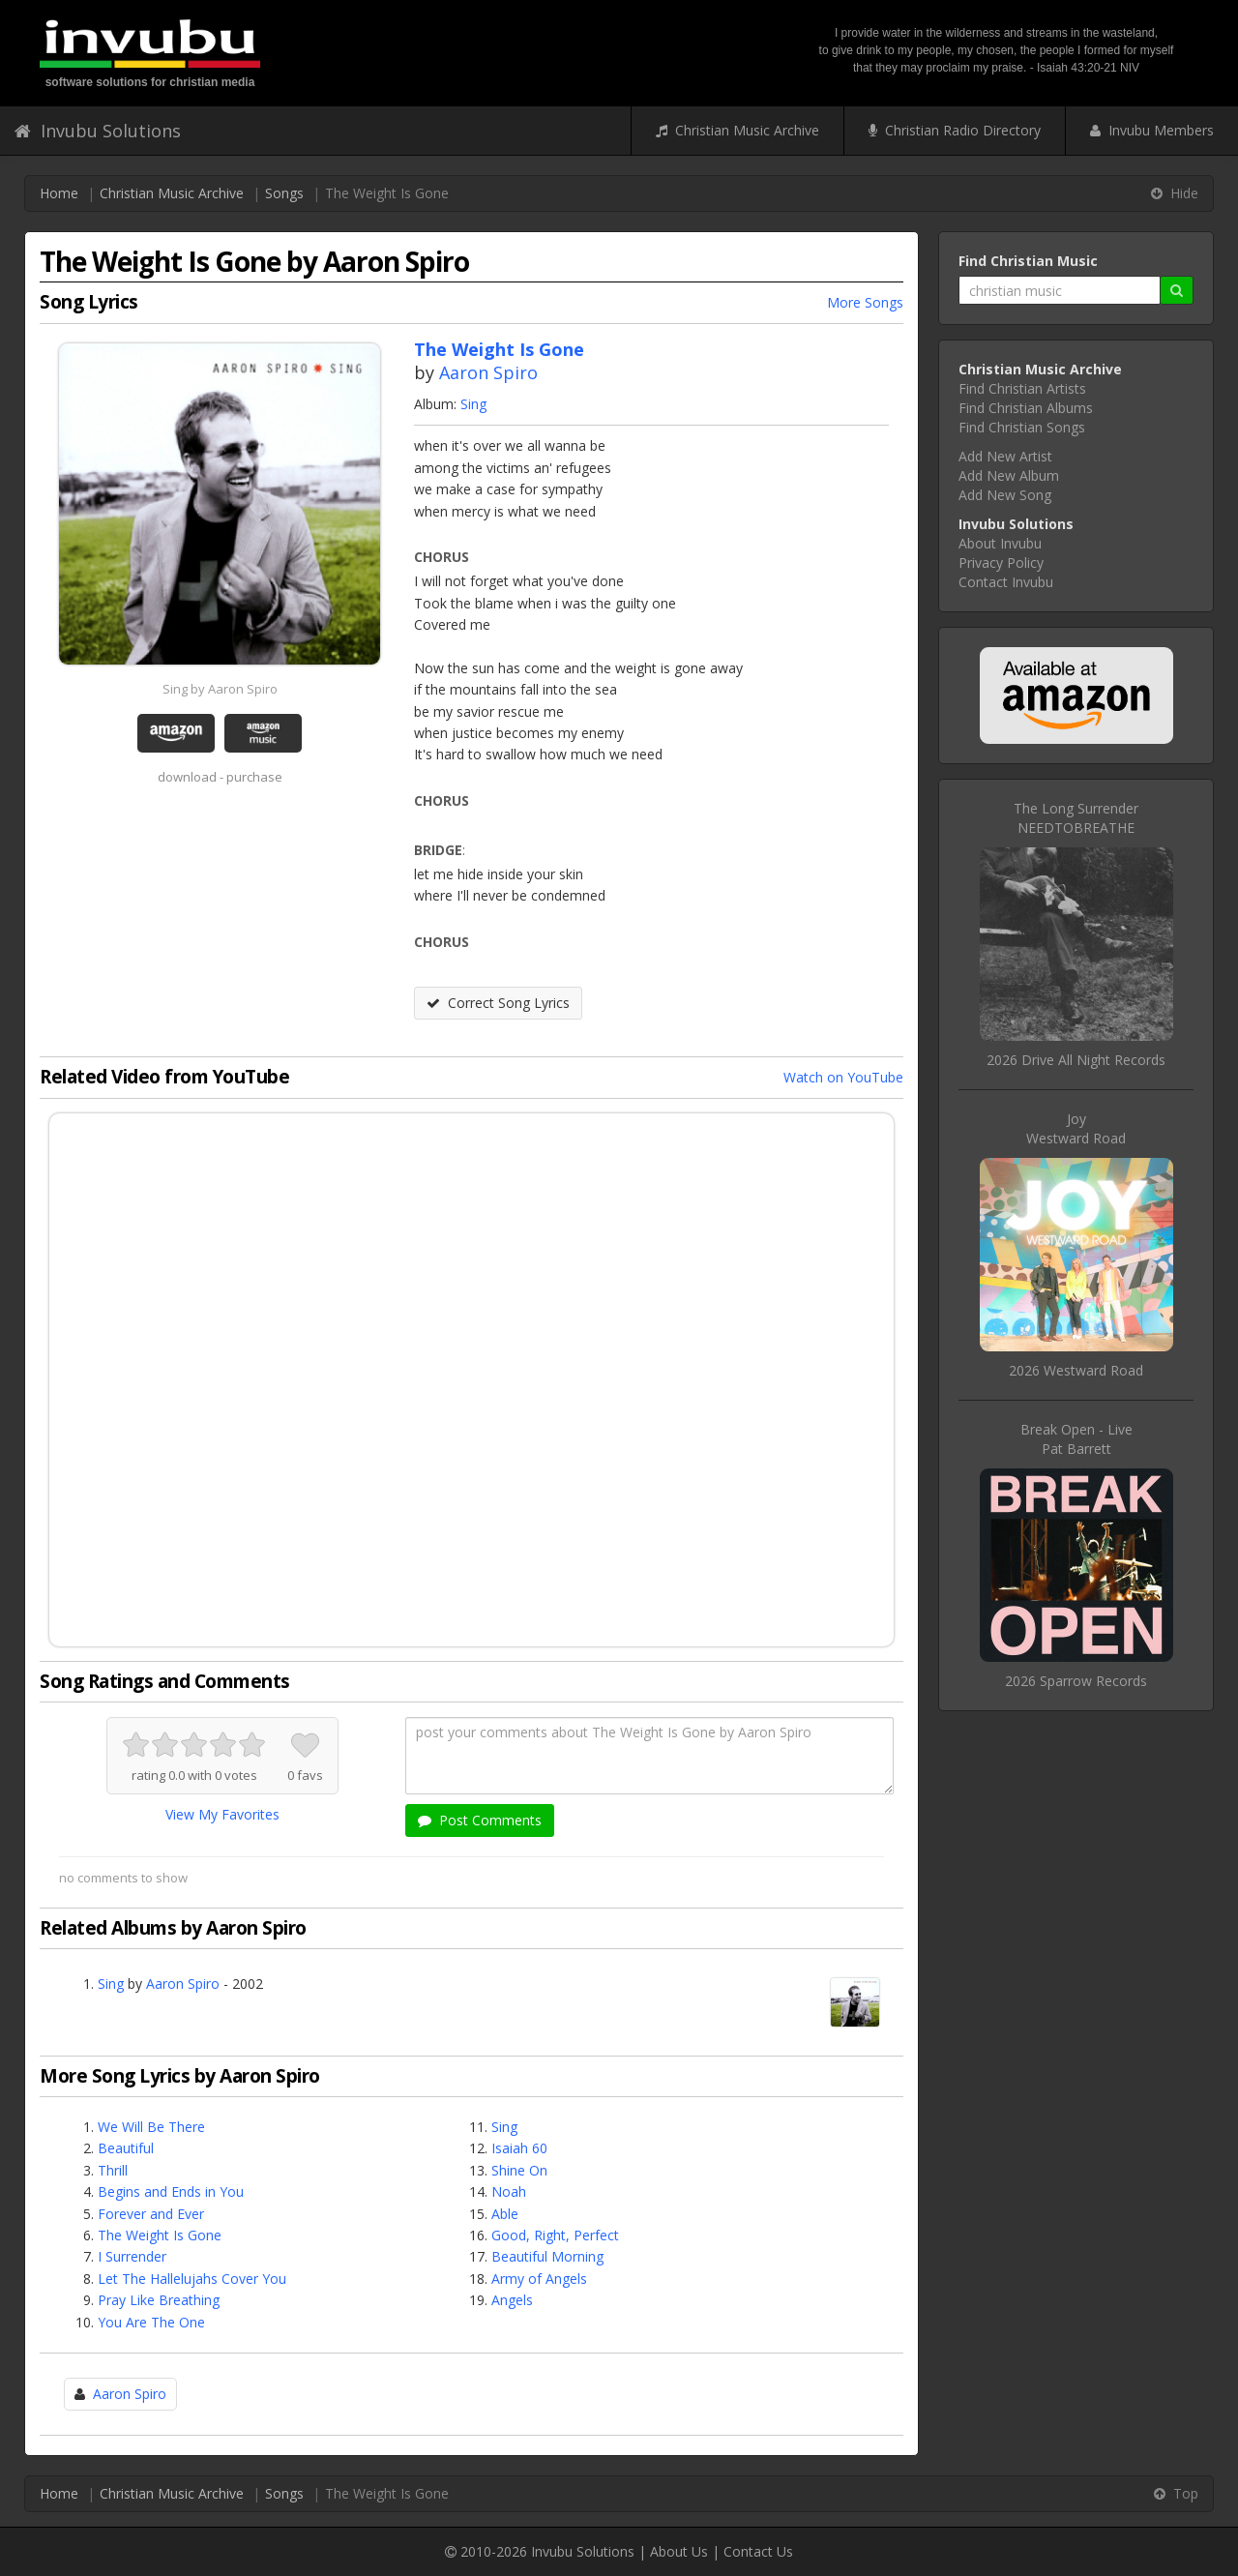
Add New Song (1004, 495)
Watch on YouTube (843, 1077)
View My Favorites (222, 1814)
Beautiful (126, 2148)
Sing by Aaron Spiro (220, 688)
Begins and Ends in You (171, 2191)
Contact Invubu (1005, 582)
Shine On (519, 2170)
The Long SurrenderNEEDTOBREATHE (1076, 818)
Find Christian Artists (1022, 388)
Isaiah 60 (519, 2148)
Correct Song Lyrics (498, 1002)
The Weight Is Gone (159, 2235)
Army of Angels (539, 2278)
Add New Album (1008, 475)
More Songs (865, 302)
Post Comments (480, 1820)
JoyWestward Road (1076, 1128)
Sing (473, 404)
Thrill (113, 2170)
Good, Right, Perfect (555, 2235)
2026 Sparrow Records (1076, 1681)
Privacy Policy (1001, 562)
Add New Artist (1005, 456)
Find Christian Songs (1021, 427)
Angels (512, 2300)
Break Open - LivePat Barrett (1076, 1439)
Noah (508, 2191)
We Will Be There (151, 2126)
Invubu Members (1152, 130)
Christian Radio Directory (955, 130)
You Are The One (151, 2322)
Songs (284, 193)
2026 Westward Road (1076, 1370)
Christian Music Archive (737, 130)
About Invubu (1000, 543)
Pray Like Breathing (159, 2300)
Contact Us (758, 2551)
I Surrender (132, 2256)
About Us (679, 2551)
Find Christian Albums (1025, 408)
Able (504, 2214)
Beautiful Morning (547, 2256)
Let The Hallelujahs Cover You (192, 2278)
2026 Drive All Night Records (1076, 1060)
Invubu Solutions (98, 130)
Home (59, 193)
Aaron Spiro (488, 372)
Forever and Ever (151, 2214)
